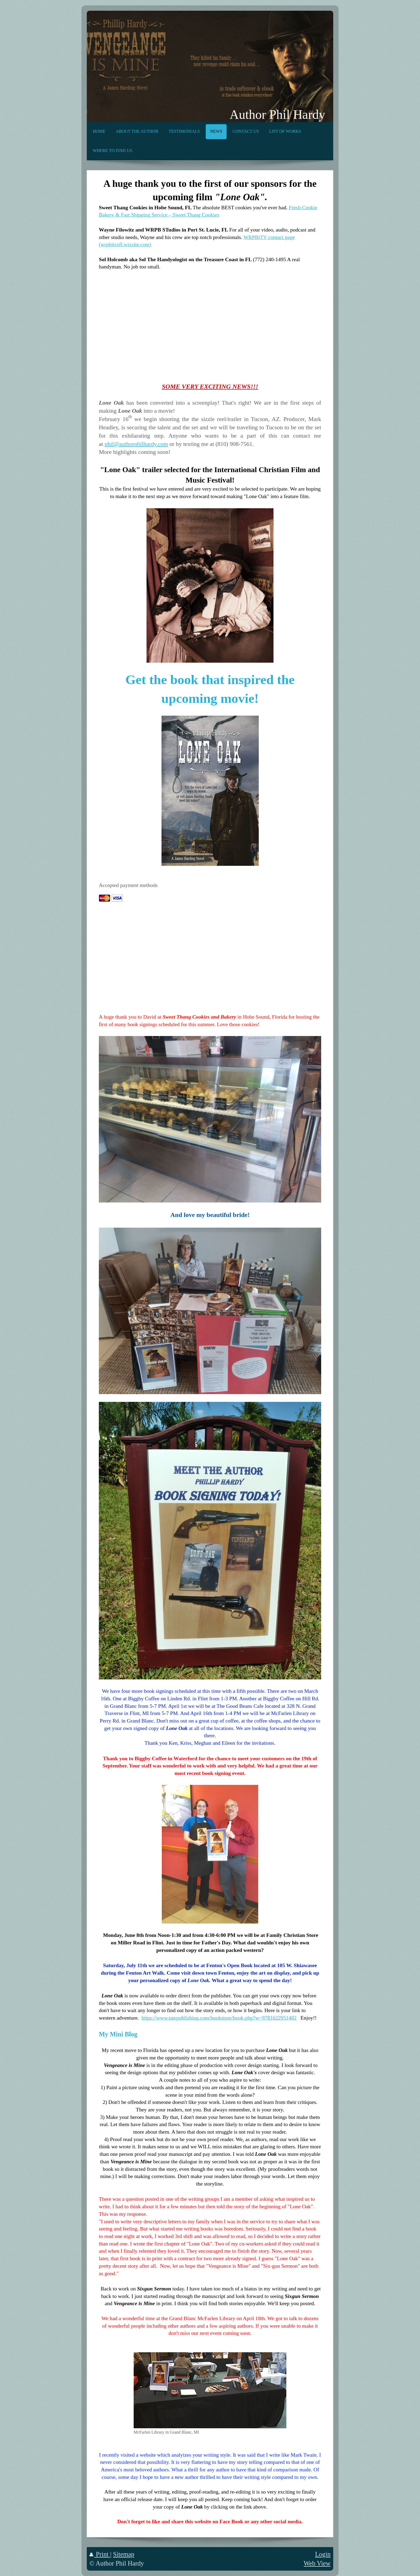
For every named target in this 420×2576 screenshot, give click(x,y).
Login (323, 2554)
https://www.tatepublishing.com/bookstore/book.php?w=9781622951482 (219, 2018)
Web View (317, 2563)
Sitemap (123, 2554)
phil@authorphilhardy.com (136, 444)
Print (99, 2554)
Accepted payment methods (128, 885)
